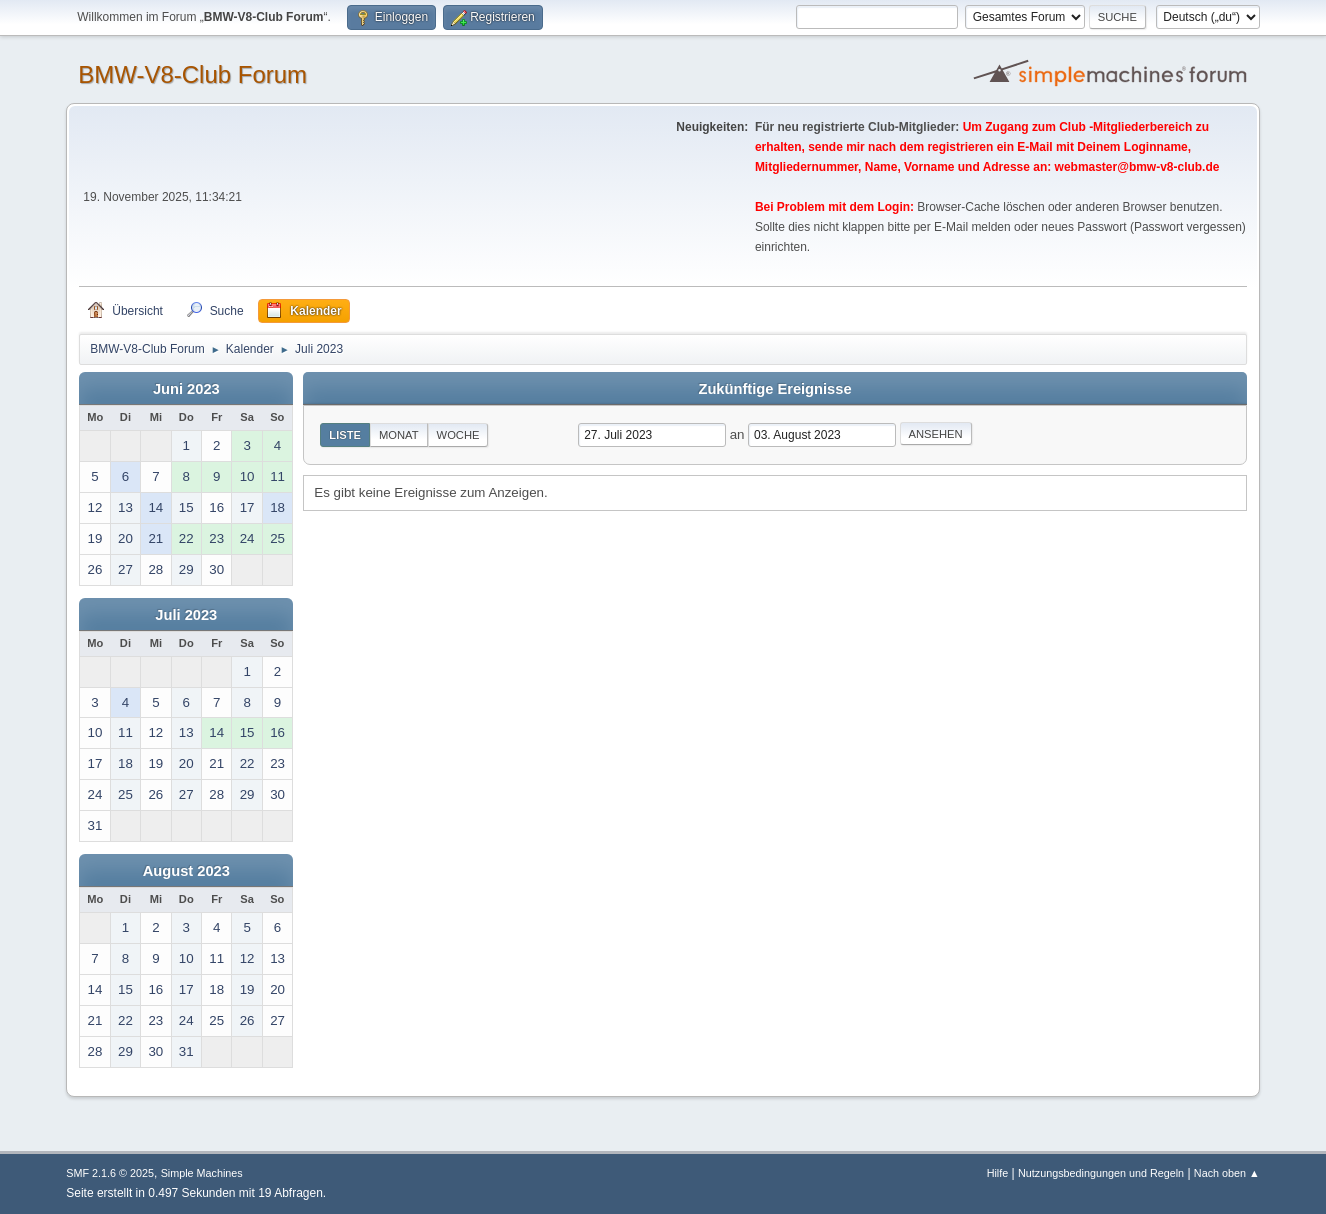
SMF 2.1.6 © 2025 (110, 1173)
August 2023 (186, 871)
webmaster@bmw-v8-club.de (1137, 167)
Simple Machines (202, 1173)
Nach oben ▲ (1227, 1173)
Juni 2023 (186, 389)
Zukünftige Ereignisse (774, 389)
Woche (458, 435)
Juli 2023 (186, 615)
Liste (345, 435)
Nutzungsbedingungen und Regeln (1101, 1173)
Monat (399, 435)
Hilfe (998, 1173)
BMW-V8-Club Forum (192, 74)
